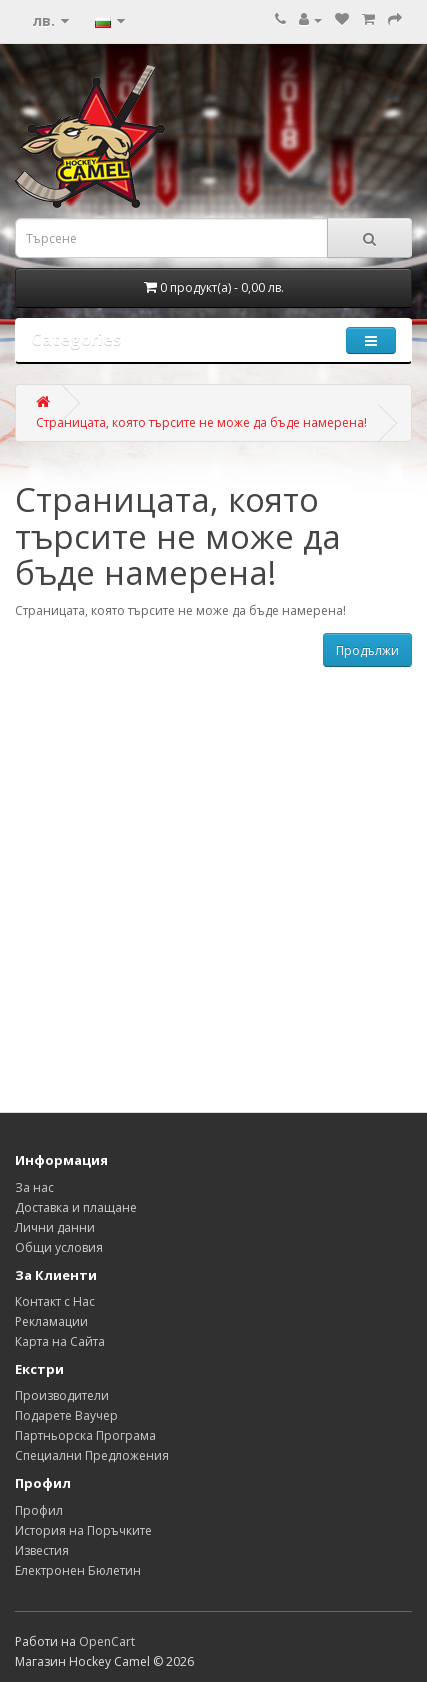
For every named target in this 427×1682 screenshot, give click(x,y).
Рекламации (51, 1321)
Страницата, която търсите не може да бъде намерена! (201, 422)
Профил (39, 1510)
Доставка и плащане (76, 1207)
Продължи (367, 650)
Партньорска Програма (85, 1435)
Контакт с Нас (55, 1301)
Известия (42, 1550)
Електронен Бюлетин (78, 1570)
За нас (34, 1187)
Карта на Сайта (60, 1341)
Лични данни (55, 1227)
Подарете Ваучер (66, 1415)
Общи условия (59, 1247)
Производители (62, 1395)
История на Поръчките (83, 1530)
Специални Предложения (92, 1455)
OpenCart (107, 1641)
